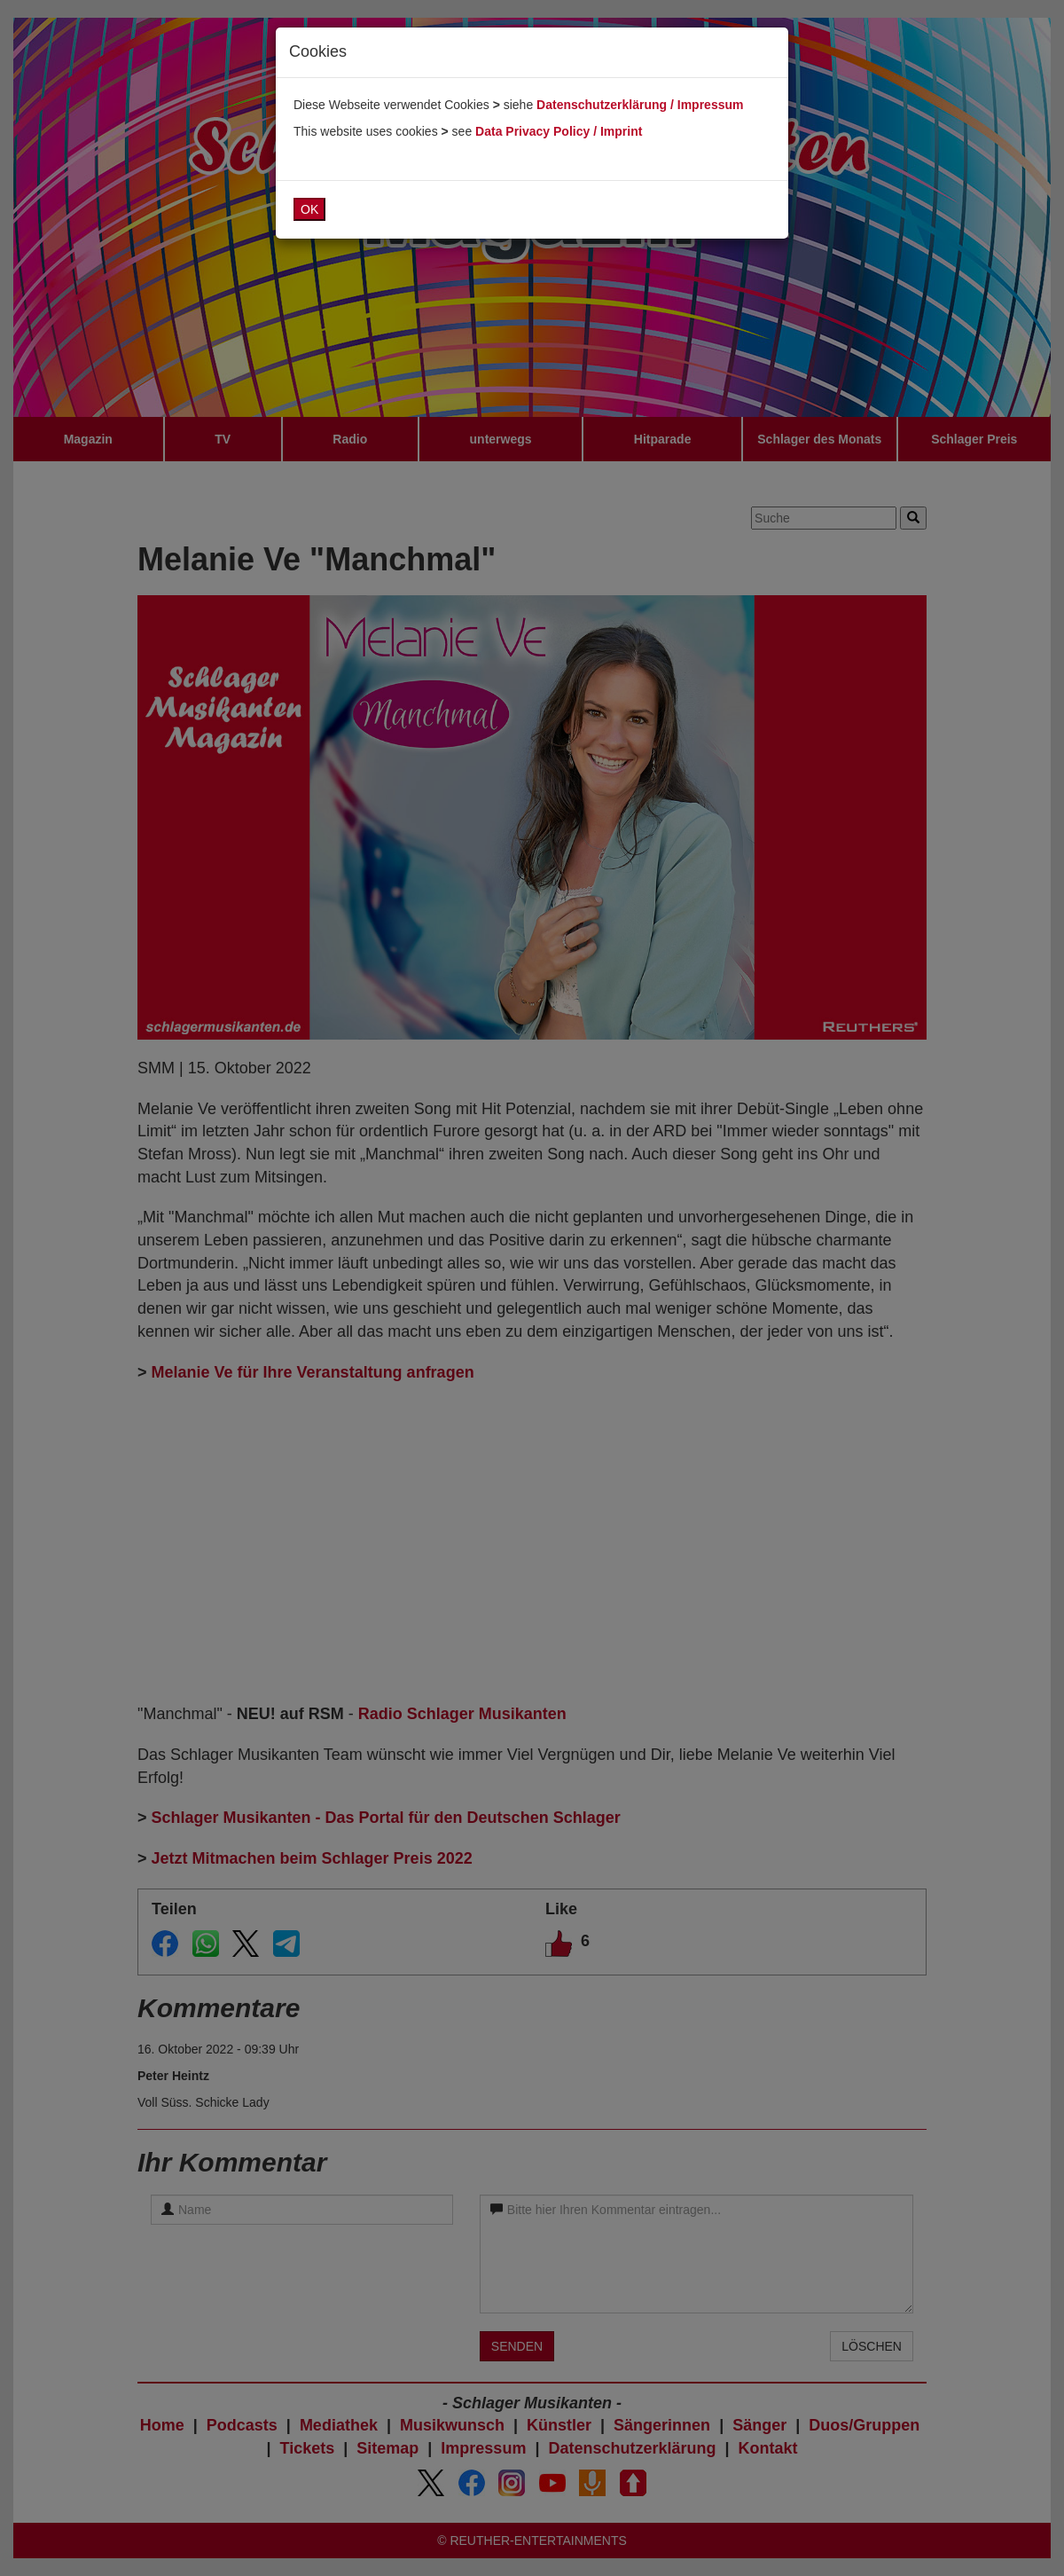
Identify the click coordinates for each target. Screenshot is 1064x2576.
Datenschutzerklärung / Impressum (639, 105)
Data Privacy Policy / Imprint (558, 131)
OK (309, 209)
